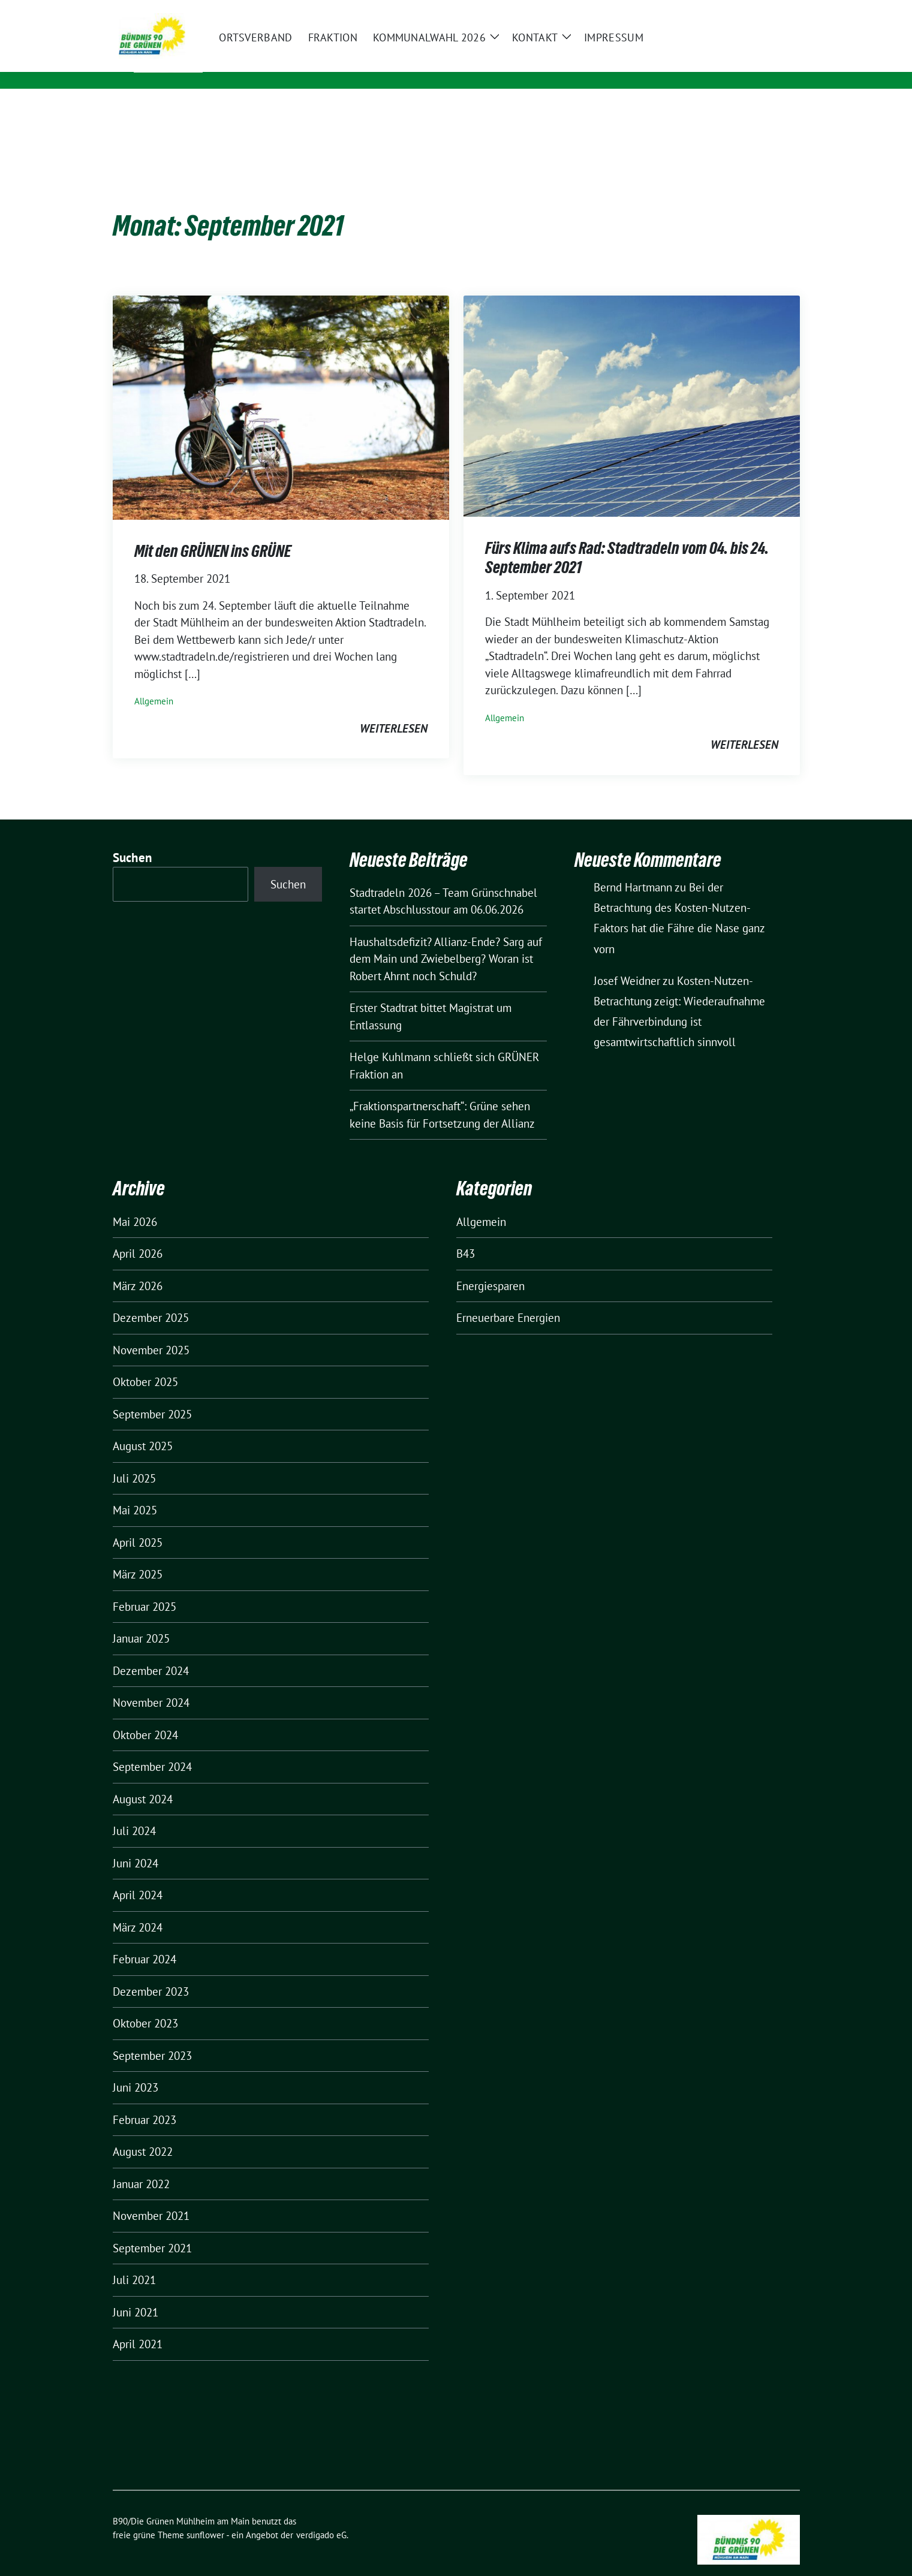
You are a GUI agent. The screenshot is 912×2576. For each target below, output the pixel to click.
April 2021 (137, 2325)
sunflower (205, 2516)
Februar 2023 (144, 2101)
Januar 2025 (141, 1620)
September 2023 (152, 2037)
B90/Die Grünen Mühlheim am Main (322, 56)
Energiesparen (490, 1267)
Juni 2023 (135, 2069)
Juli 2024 (134, 1812)
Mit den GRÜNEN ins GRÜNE (212, 532)
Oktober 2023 (145, 2004)
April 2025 (137, 1524)
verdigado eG (321, 2516)
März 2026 (137, 1267)
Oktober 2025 (145, 1363)
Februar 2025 (144, 1588)
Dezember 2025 (151, 1299)
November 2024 (151, 1684)
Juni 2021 (135, 2293)
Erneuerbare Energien (508, 1299)
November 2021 (151, 2197)
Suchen (132, 839)
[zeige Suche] (778, 11)
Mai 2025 (135, 1491)
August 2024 (143, 1780)
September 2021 (152, 2229)
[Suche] (761, 11)
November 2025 (151, 1331)
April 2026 (137, 1235)
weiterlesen (394, 710)
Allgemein (153, 682)
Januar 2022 (141, 2165)
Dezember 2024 (151, 1652)
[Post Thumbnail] (281, 388)
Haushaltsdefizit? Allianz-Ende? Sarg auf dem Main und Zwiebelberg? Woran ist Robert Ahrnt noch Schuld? (446, 940)
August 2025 (143, 1427)
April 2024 (137, 1876)
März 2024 (137, 1909)
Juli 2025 (134, 1460)
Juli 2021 (134, 2261)
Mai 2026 (135, 1203)
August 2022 (143, 2133)
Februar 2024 (144, 1940)
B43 (465, 1235)
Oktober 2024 (145, 1716)
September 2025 (152, 1395)
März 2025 (137, 1555)
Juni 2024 (135, 1844)
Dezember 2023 (151, 1973)
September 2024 (152, 1748)
